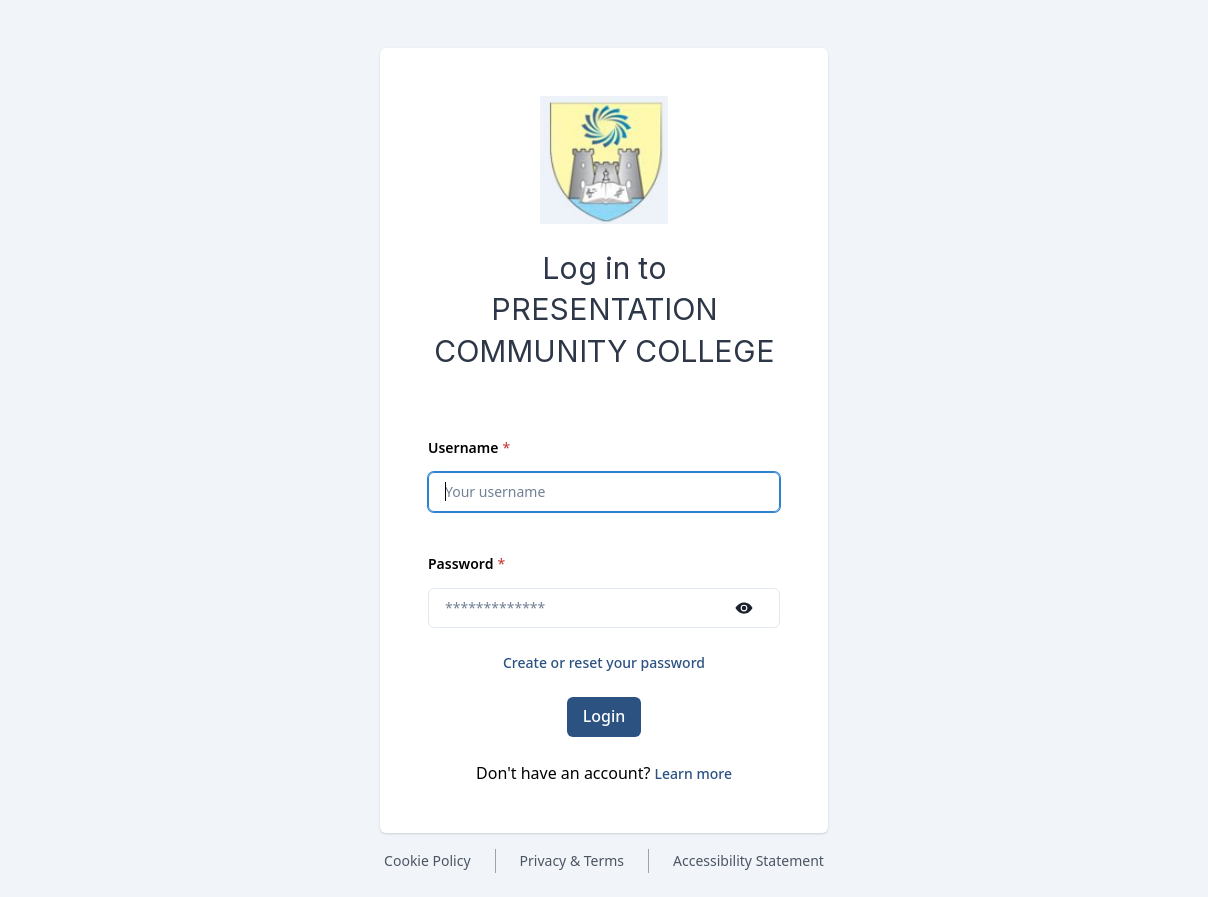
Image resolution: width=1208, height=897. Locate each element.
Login (604, 716)
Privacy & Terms (572, 860)
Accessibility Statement (748, 860)
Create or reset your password (604, 662)
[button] (693, 773)
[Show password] (744, 608)
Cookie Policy (427, 860)
